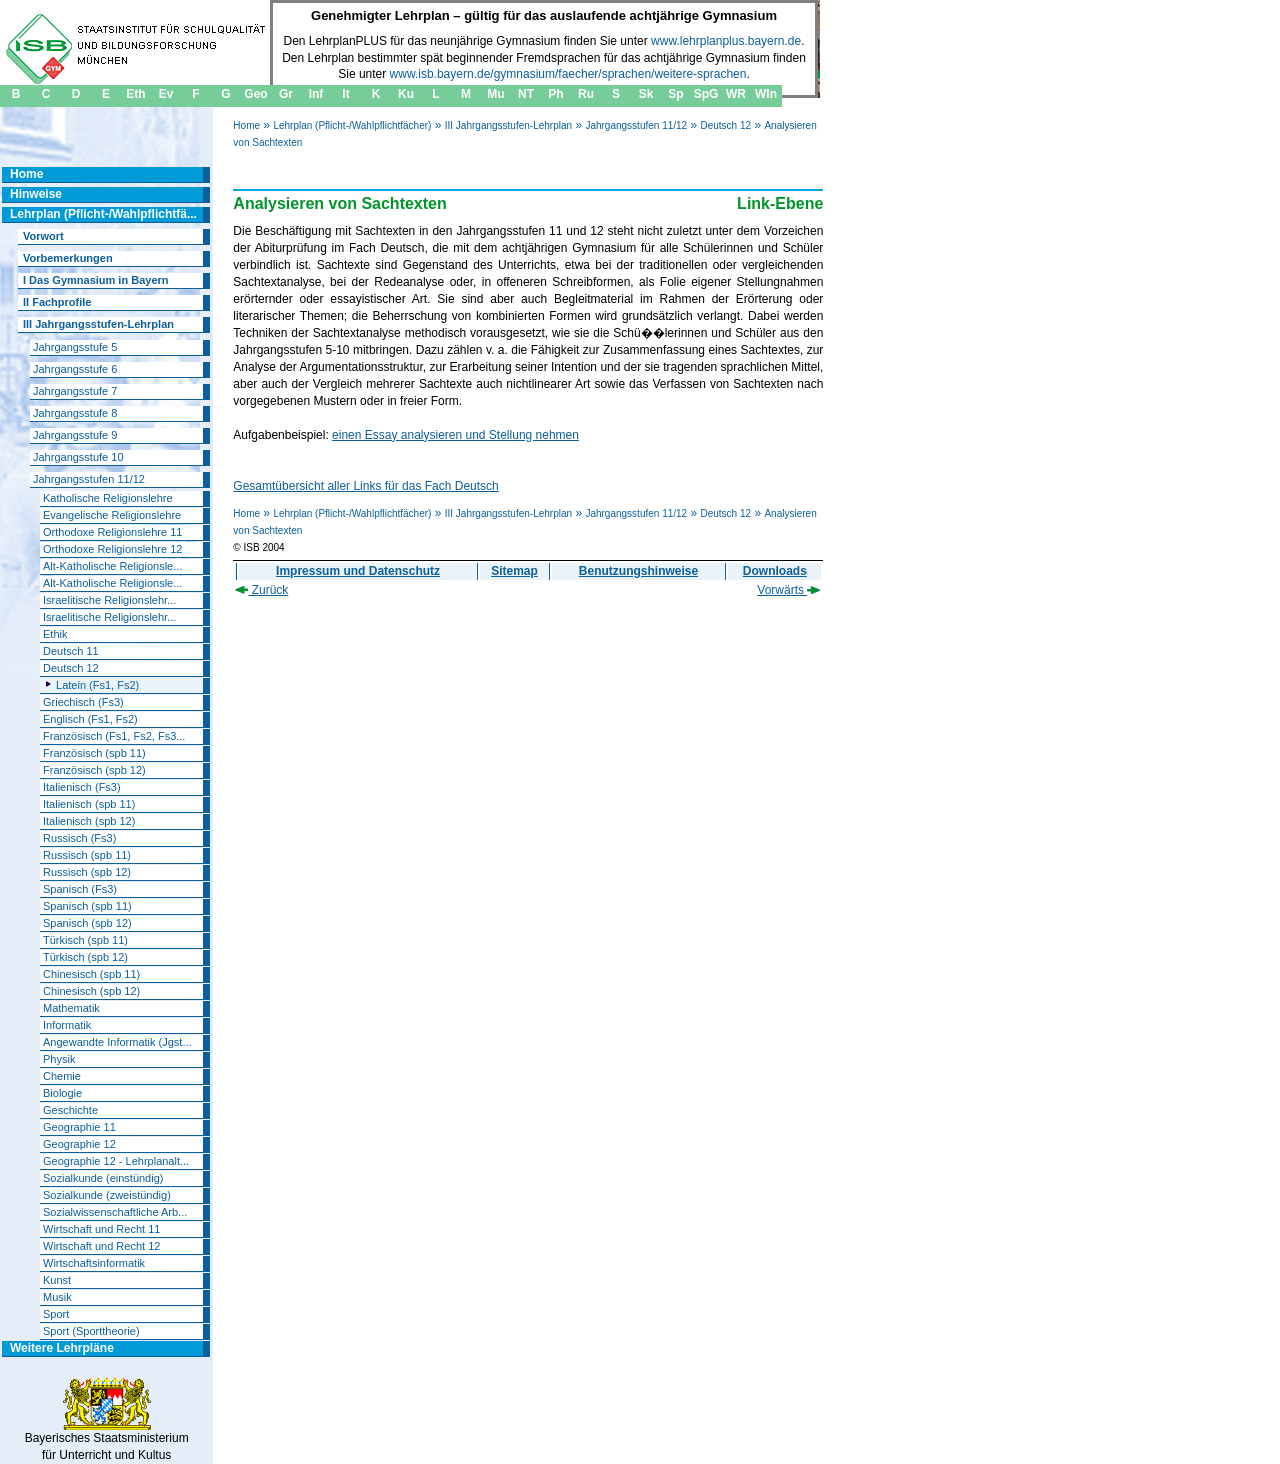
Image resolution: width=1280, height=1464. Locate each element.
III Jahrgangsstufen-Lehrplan (508, 125)
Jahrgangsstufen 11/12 (636, 125)
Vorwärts (789, 590)
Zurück (261, 590)
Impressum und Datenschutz (358, 571)
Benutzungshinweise (638, 571)
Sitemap (514, 571)
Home (246, 125)
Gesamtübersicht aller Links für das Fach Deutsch (365, 486)
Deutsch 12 (726, 125)
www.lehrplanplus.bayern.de (726, 41)
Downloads (775, 571)
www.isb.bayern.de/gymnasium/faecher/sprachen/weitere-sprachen (568, 74)
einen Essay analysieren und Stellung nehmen (455, 435)
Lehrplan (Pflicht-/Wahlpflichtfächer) (352, 125)
